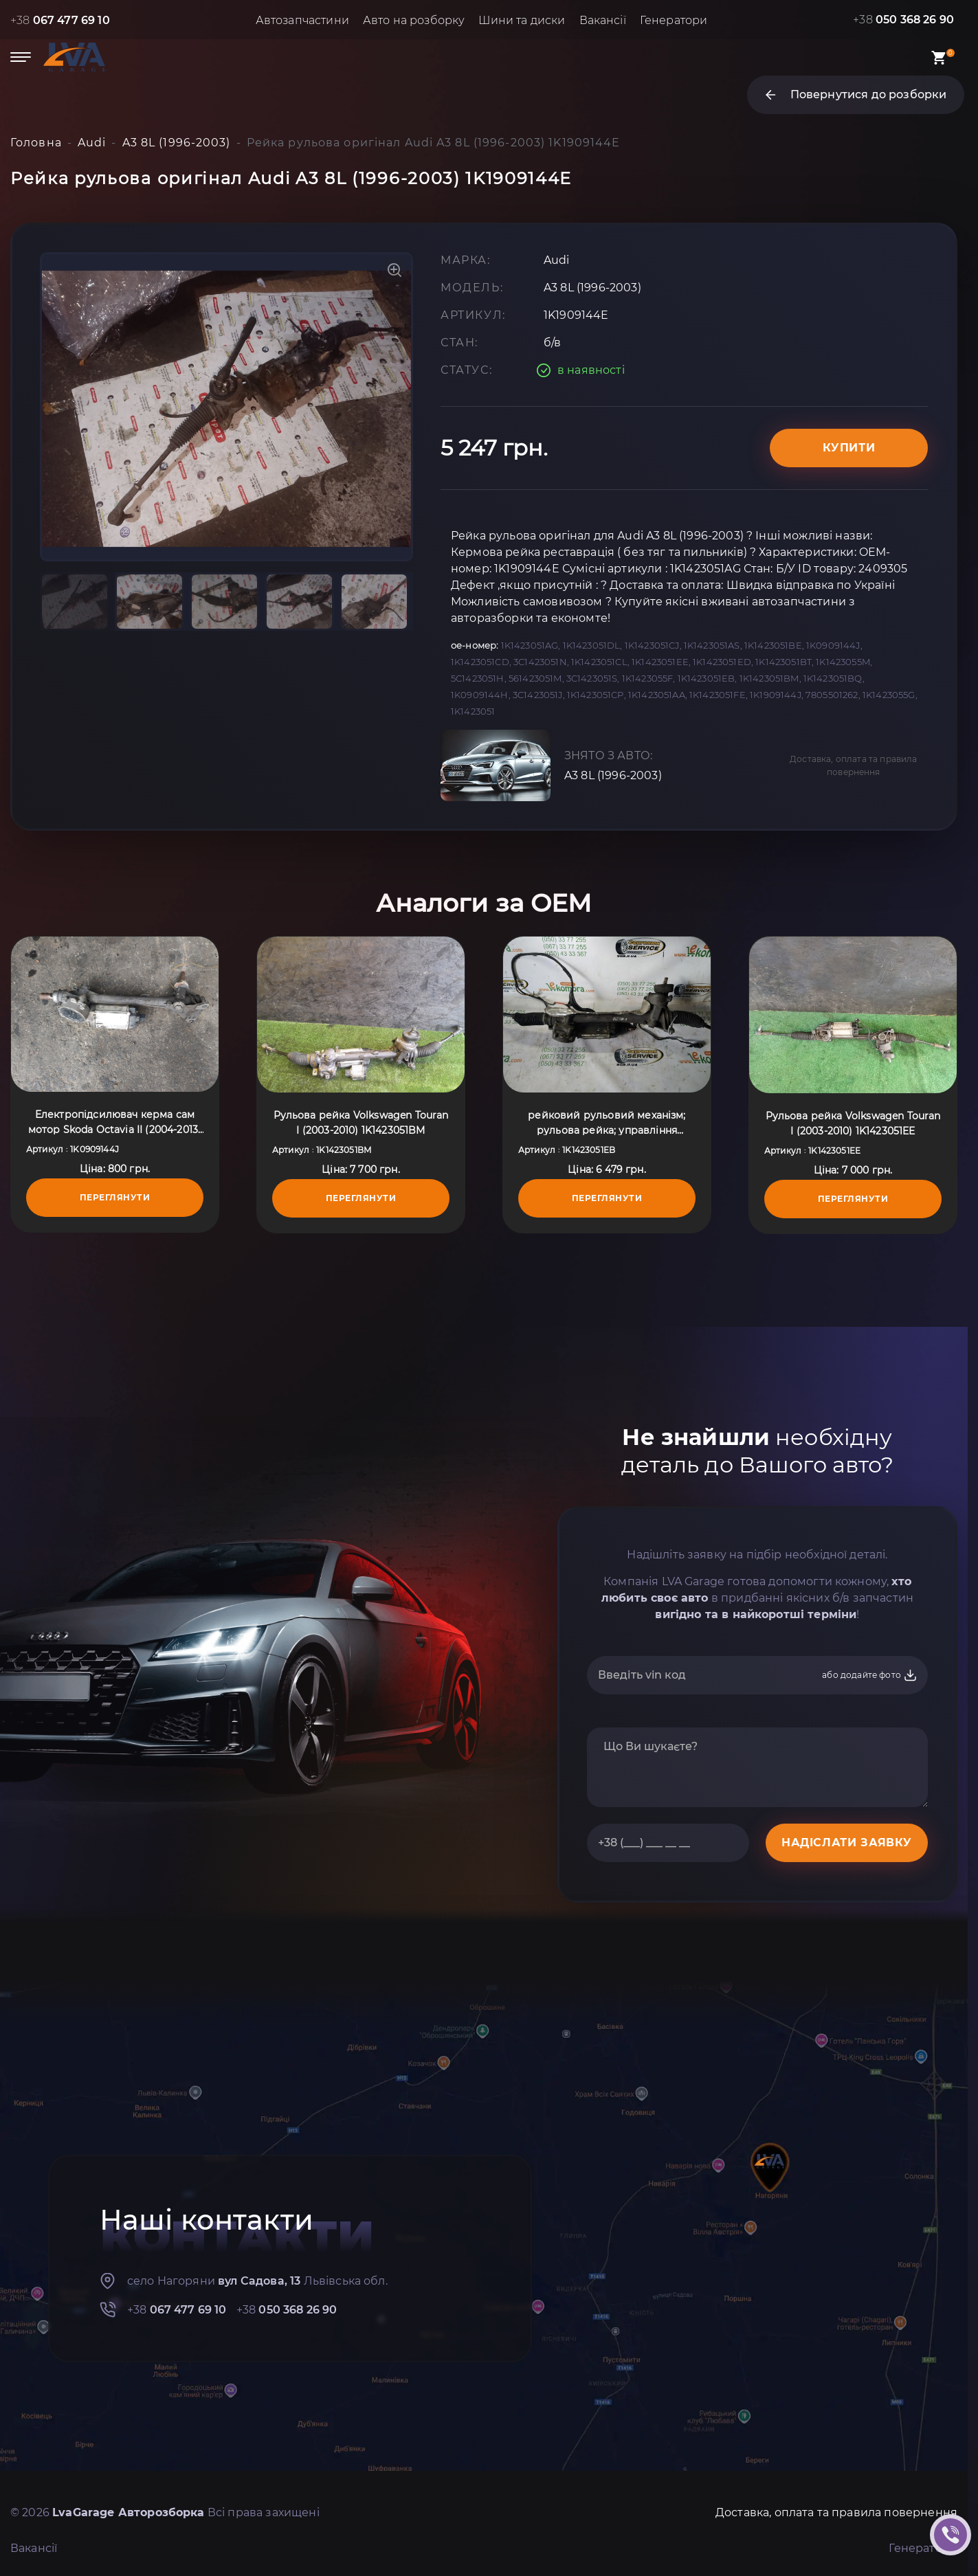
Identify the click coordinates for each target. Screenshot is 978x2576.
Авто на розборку (414, 20)
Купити (849, 447)
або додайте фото (870, 1675)
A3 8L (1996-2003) (613, 775)
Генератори (674, 20)
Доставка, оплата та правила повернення (853, 765)
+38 (60, 20)
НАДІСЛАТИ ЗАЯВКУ (846, 1842)
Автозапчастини (302, 20)
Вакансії (602, 20)
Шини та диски (521, 20)
